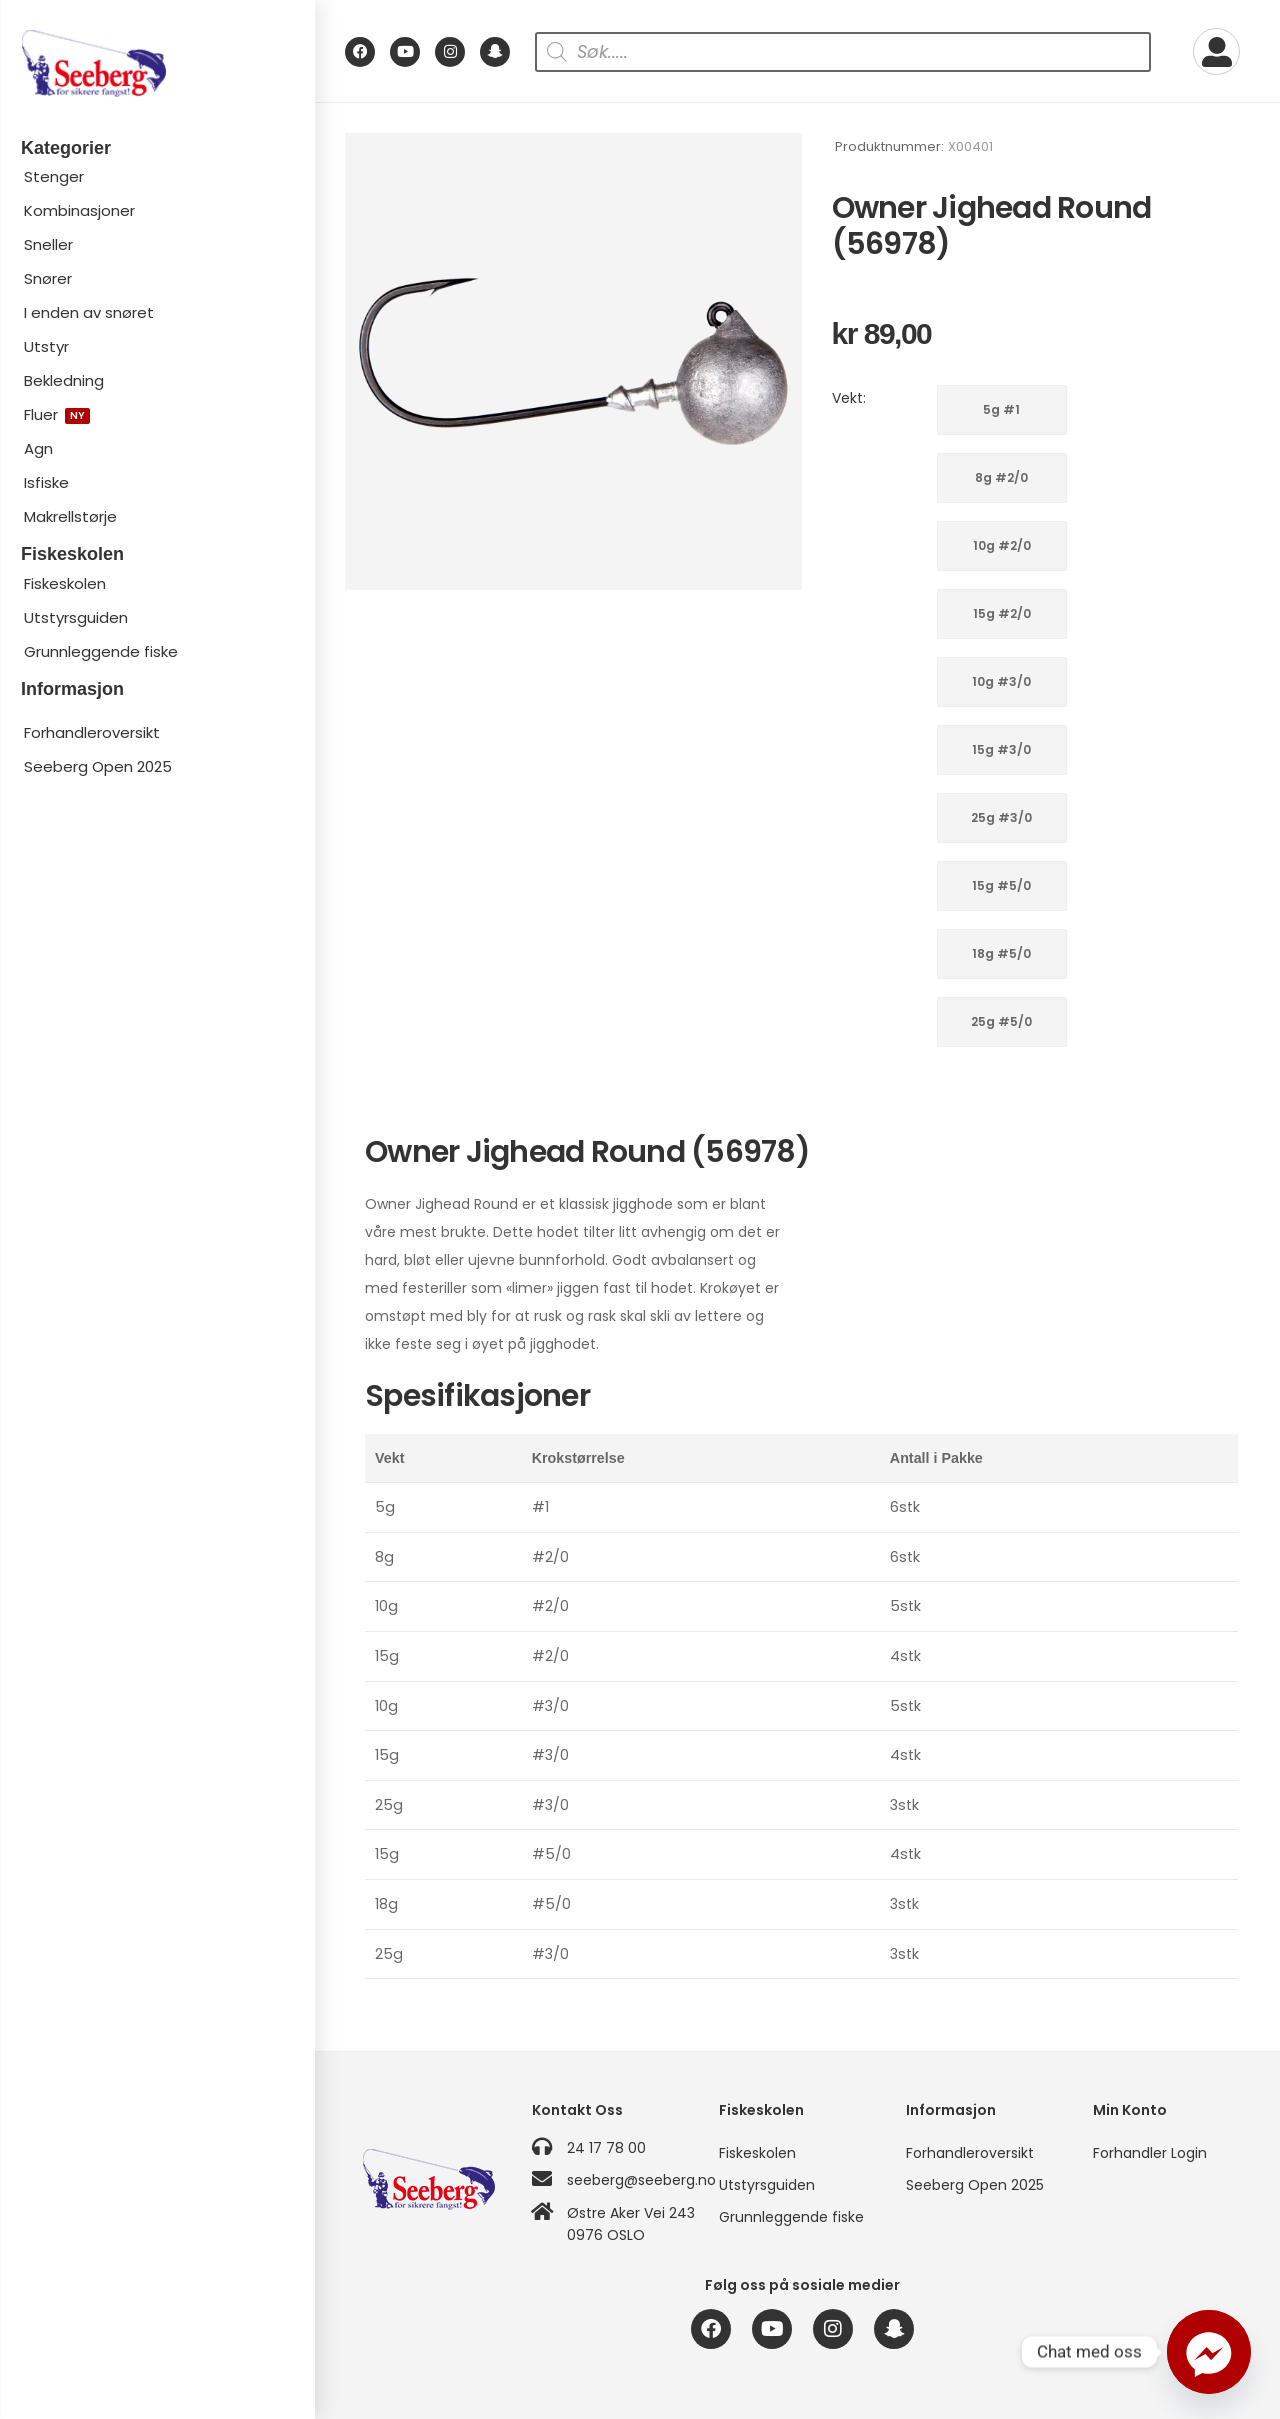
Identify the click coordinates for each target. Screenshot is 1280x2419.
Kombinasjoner (79, 210)
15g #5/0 (1001, 885)
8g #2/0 (1001, 477)
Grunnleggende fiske (101, 651)
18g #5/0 (1001, 953)
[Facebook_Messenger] (1209, 2352)
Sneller (48, 244)
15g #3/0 (1001, 749)
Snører (48, 278)
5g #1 (1001, 409)
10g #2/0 (1002, 545)
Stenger (54, 176)
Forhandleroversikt (92, 732)
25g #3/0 (1001, 817)
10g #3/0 (1001, 681)
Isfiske (46, 482)
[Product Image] (573, 361)
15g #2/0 (1002, 613)
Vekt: (849, 398)
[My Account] (1216, 51)
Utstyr (46, 346)
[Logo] (157, 63)
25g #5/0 (1001, 1021)
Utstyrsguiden (76, 617)
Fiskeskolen (65, 583)
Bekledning (64, 380)
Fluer (57, 414)
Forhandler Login (1150, 2153)
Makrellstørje (70, 516)
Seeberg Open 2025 (98, 766)
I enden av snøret (89, 312)
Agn (38, 448)
